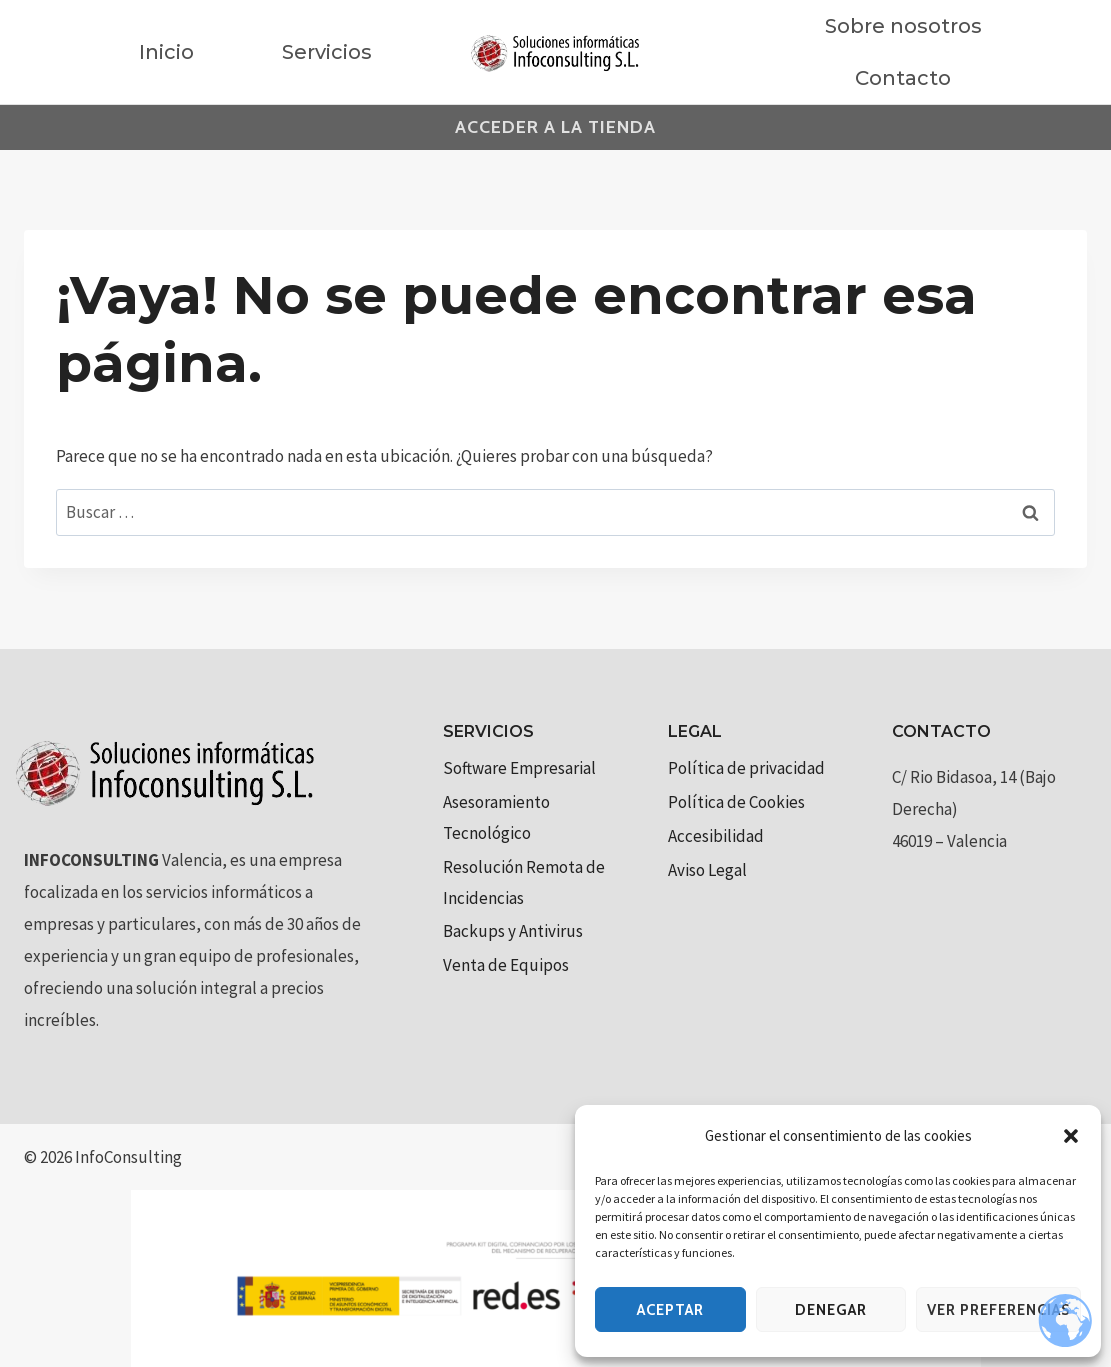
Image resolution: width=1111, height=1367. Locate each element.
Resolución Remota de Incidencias (524, 882)
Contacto (903, 78)
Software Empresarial (519, 768)
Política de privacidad (746, 768)
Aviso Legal (707, 870)
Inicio (166, 52)
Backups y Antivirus (513, 931)
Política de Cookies (736, 802)
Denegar (831, 1310)
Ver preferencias (998, 1310)
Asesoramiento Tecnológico (496, 817)
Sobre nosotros (903, 26)
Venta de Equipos (506, 965)
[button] (1071, 1136)
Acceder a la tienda (555, 127)
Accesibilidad (716, 836)
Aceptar (670, 1310)
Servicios (327, 52)
